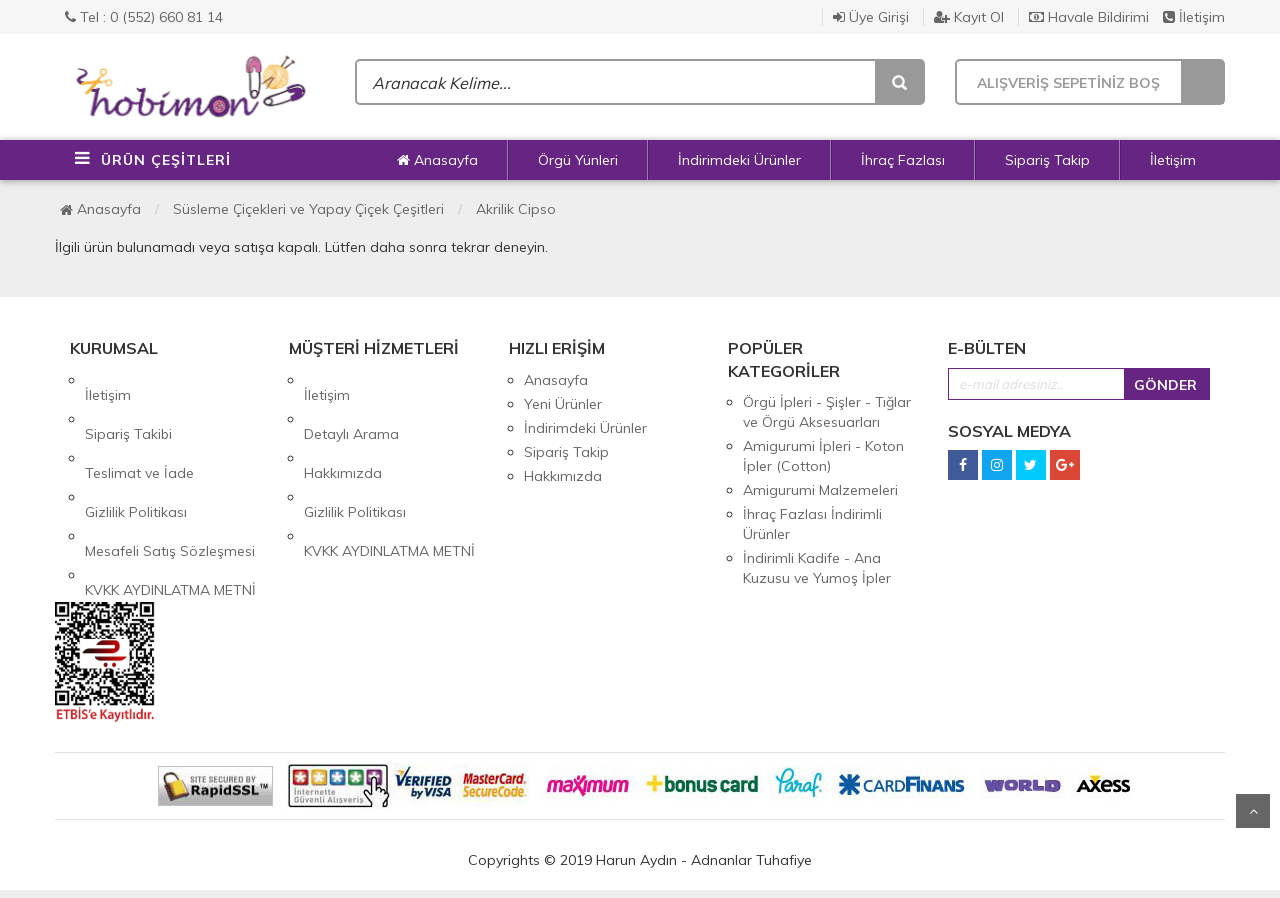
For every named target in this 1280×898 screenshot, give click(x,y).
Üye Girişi (871, 17)
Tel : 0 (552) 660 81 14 (144, 17)
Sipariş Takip (1047, 160)
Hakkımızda (343, 428)
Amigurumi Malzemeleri (820, 490)
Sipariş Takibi (128, 404)
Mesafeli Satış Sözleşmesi (170, 476)
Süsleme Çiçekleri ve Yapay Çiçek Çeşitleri (308, 209)
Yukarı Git (1253, 811)
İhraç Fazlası (903, 160)
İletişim (1194, 17)
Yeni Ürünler (563, 404)
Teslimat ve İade (139, 428)
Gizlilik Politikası (136, 452)
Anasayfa (437, 160)
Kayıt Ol (969, 17)
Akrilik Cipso (516, 209)
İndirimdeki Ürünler (739, 160)
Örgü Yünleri (578, 160)
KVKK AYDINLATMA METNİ (170, 500)
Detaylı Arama (351, 404)
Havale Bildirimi (1089, 17)
